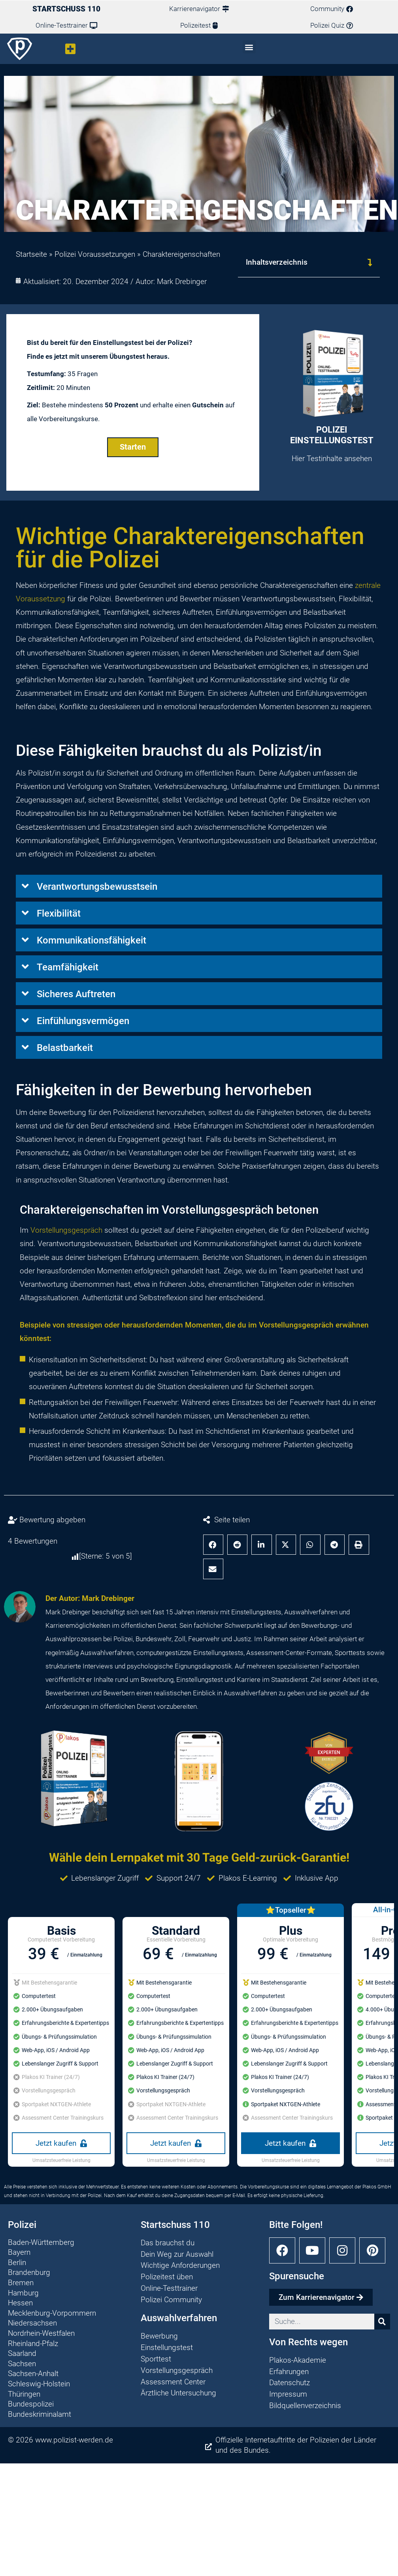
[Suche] (382, 2321)
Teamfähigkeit (67, 967)
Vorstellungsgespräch (66, 1230)
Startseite (31, 254)
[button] (70, 49)
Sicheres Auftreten (76, 994)
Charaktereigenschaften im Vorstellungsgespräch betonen (169, 1209)
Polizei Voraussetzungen (95, 254)
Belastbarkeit (65, 1047)
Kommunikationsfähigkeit (91, 940)
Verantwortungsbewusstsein (97, 886)
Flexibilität (59, 913)
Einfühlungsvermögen (83, 1020)
